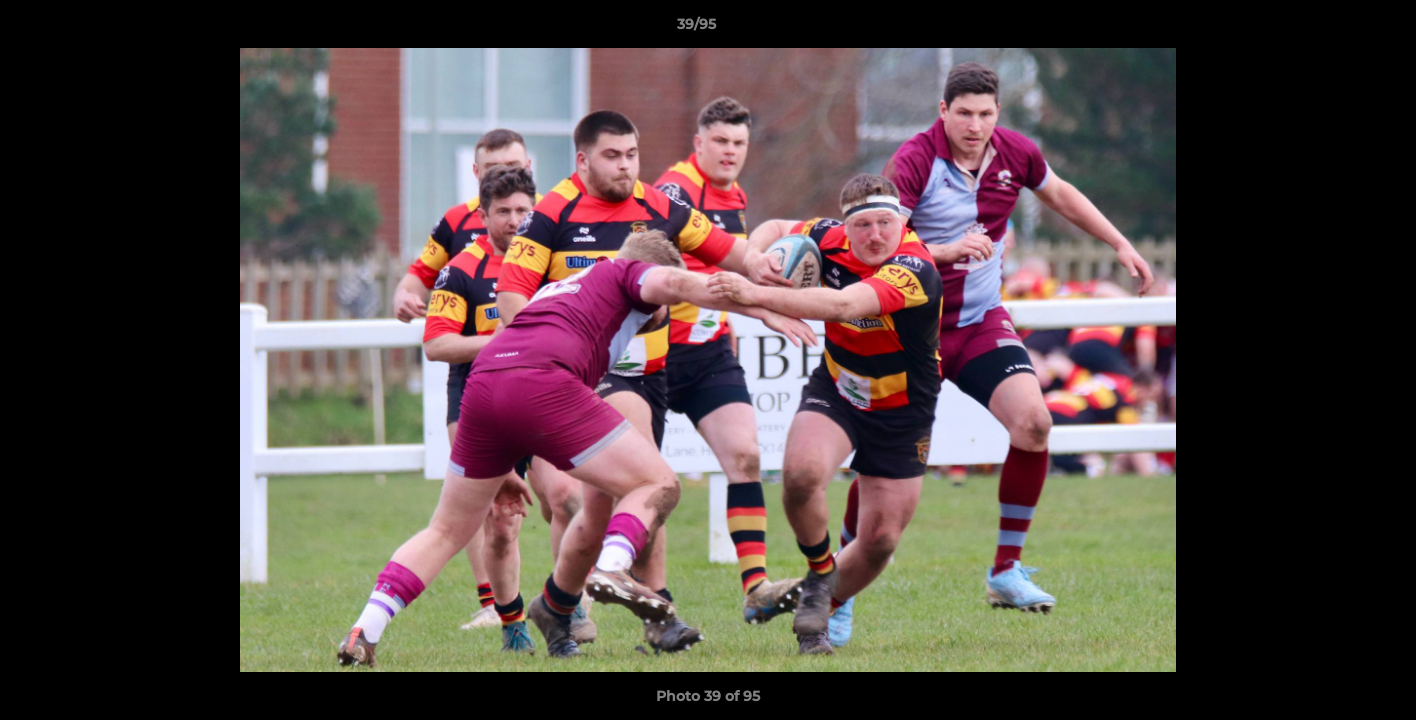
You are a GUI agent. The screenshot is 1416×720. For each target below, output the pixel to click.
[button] (1332, 29)
